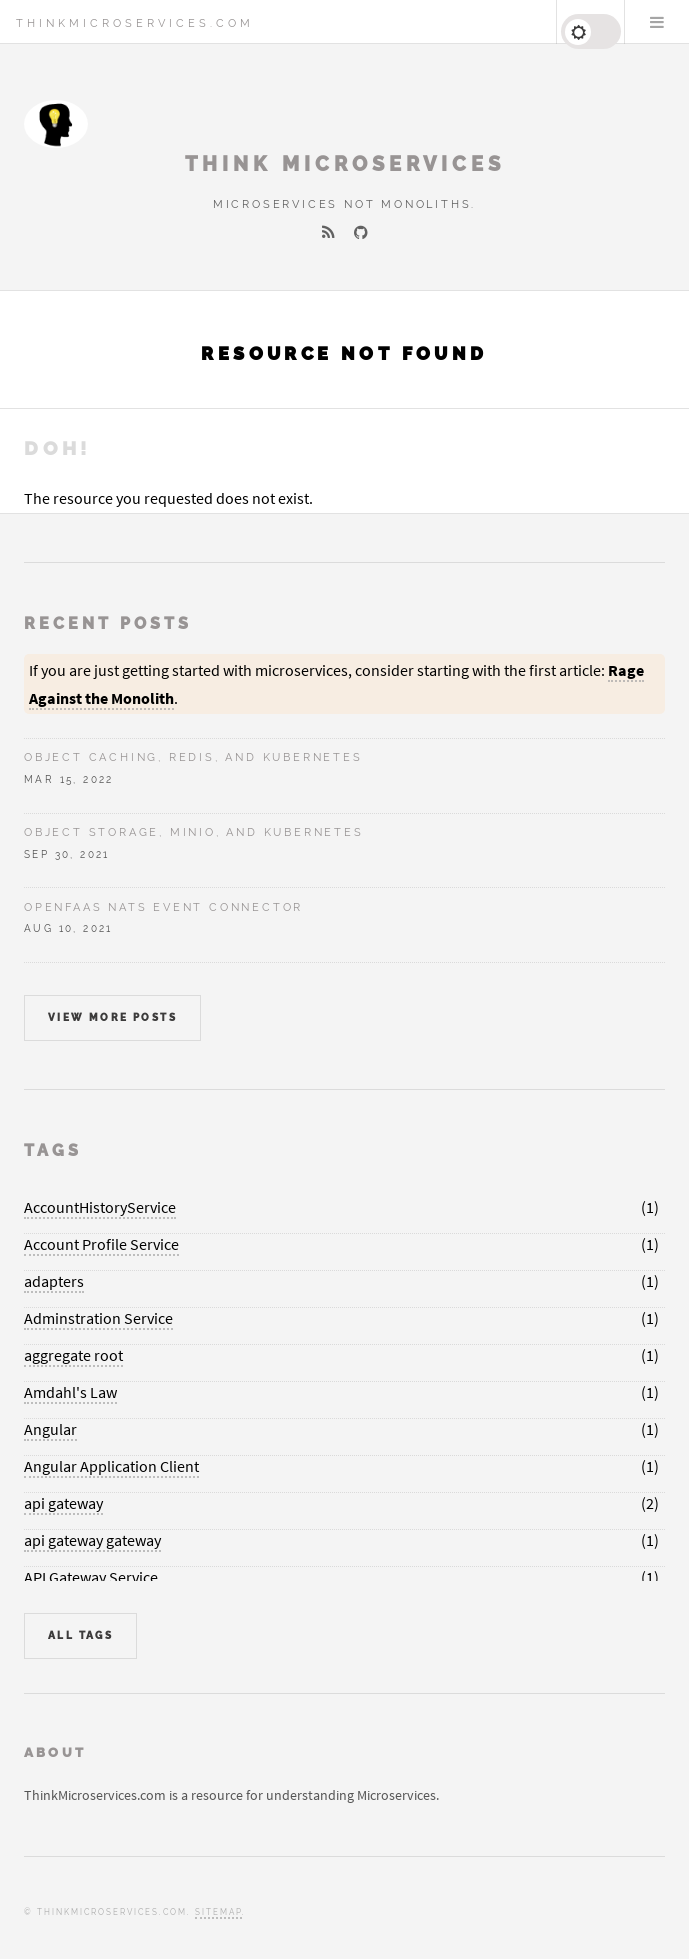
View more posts (112, 1017)
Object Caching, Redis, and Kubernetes (193, 757)
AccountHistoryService (100, 1207)
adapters (54, 1281)
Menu (657, 22)
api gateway (63, 1503)
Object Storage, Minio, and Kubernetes (194, 832)
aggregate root (73, 1355)
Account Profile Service (101, 1244)
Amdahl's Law (70, 1392)
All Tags (80, 1635)
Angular (50, 1429)
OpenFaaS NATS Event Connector (163, 907)
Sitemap (218, 1912)
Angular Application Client (111, 1466)
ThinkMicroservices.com (135, 23)
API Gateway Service (91, 1577)
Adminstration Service (98, 1318)
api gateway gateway (92, 1540)
